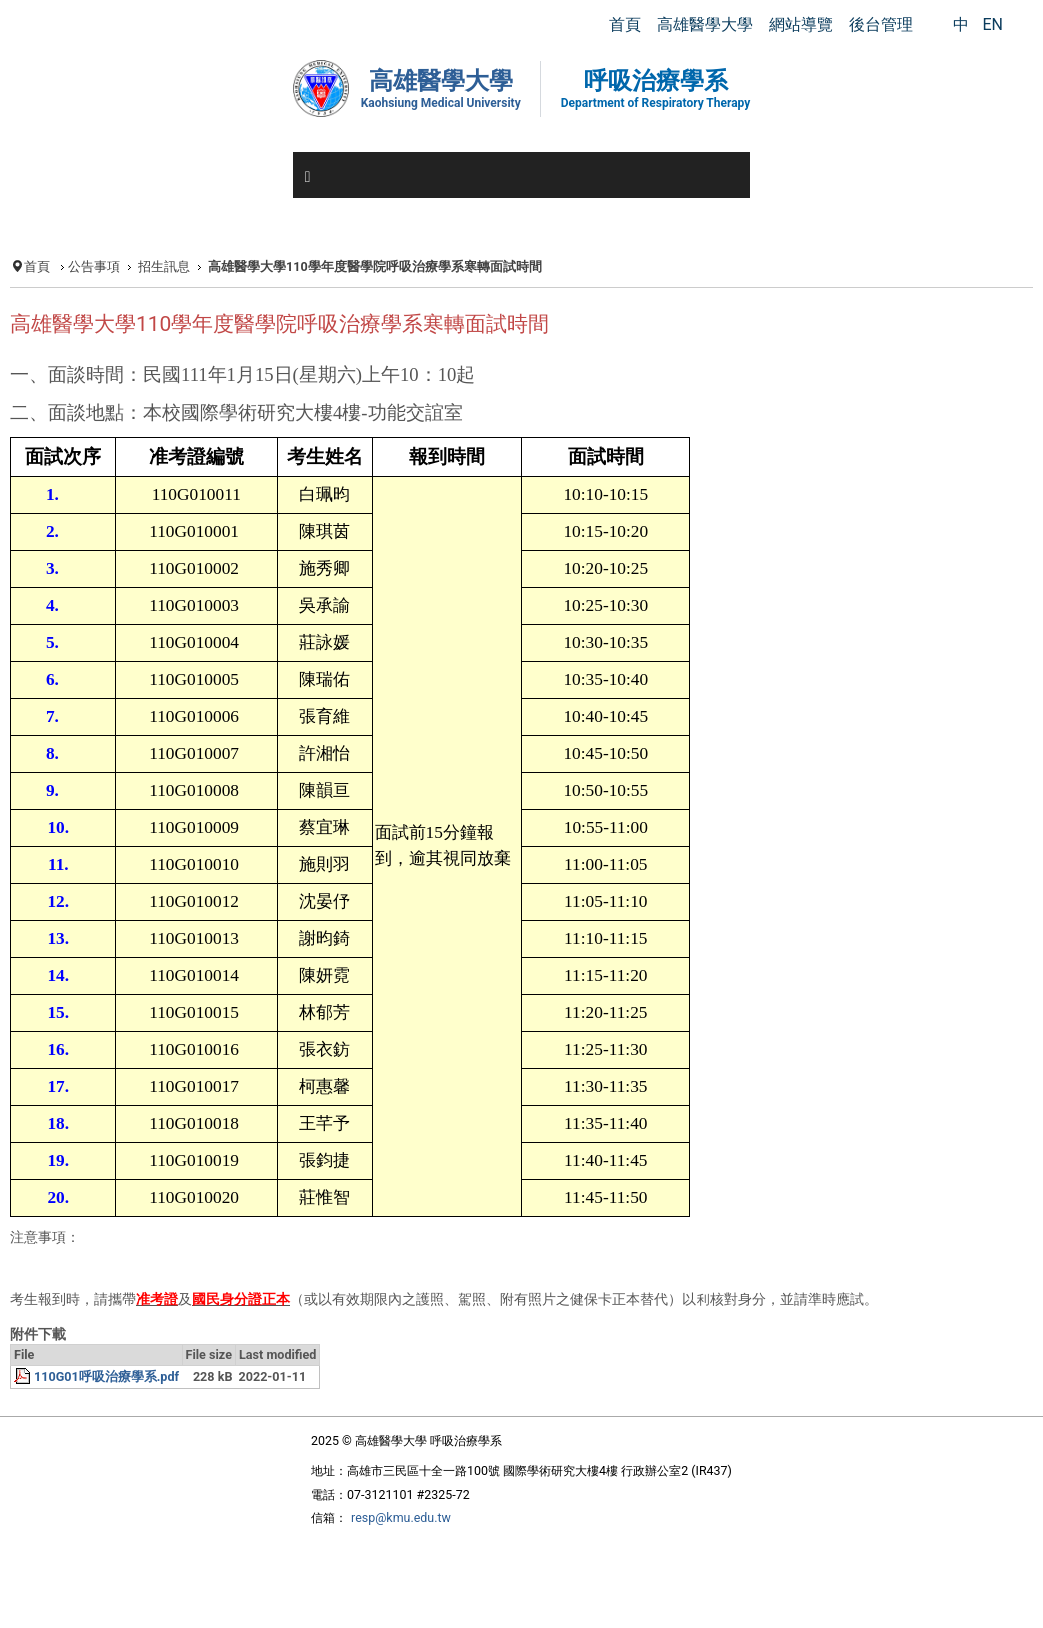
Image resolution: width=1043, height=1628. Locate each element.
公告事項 (94, 266)
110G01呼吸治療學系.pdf (106, 1376)
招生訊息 (164, 266)
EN (992, 24)
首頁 (37, 266)
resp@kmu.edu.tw (401, 1517)
